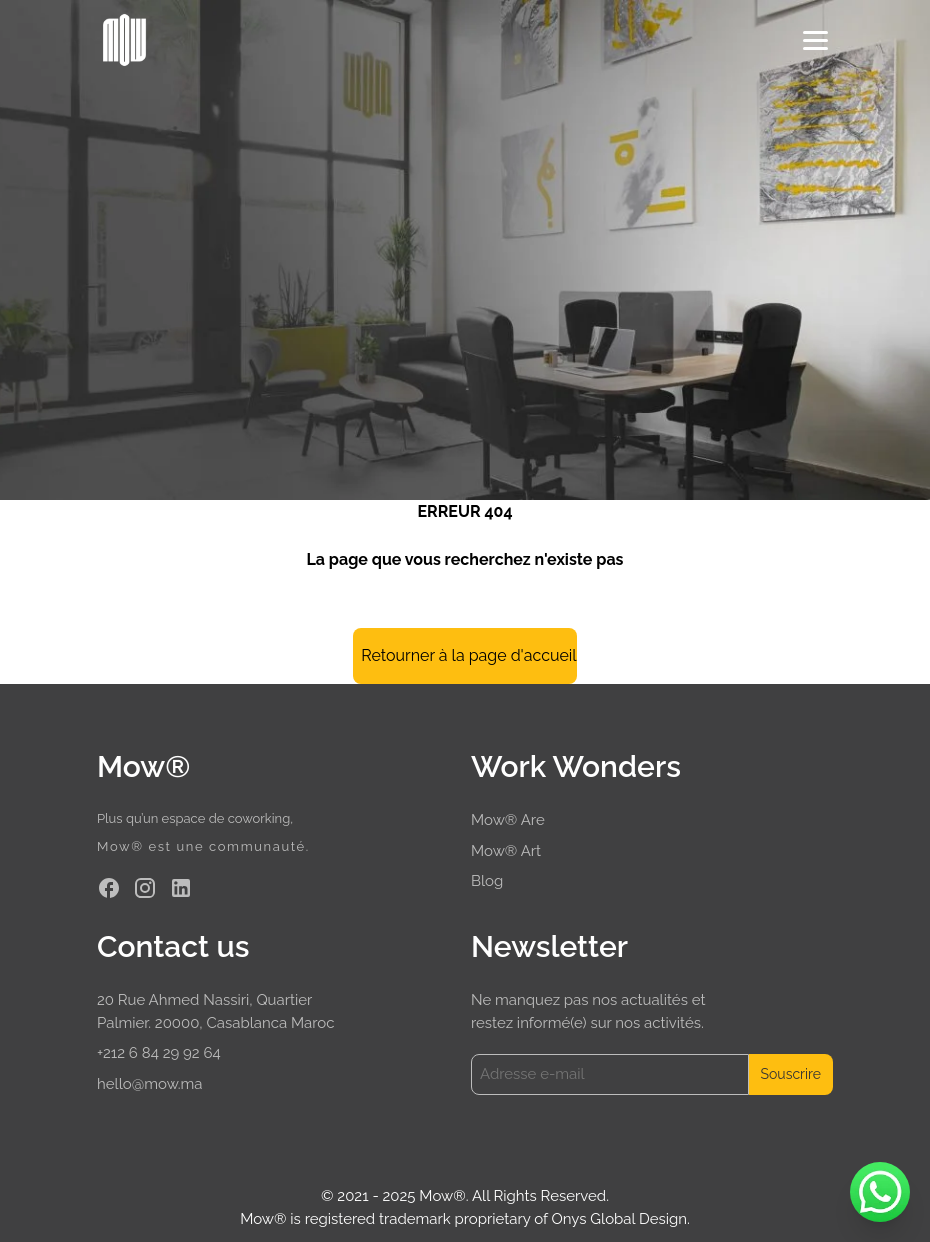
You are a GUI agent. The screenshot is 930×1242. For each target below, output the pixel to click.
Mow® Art (506, 851)
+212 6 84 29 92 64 (159, 1053)
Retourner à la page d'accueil (468, 655)
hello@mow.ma (150, 1084)
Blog (487, 881)
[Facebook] (109, 888)
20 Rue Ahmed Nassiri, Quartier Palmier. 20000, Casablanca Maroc (215, 1011)
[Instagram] (145, 888)
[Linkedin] (181, 888)
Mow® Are (508, 820)
